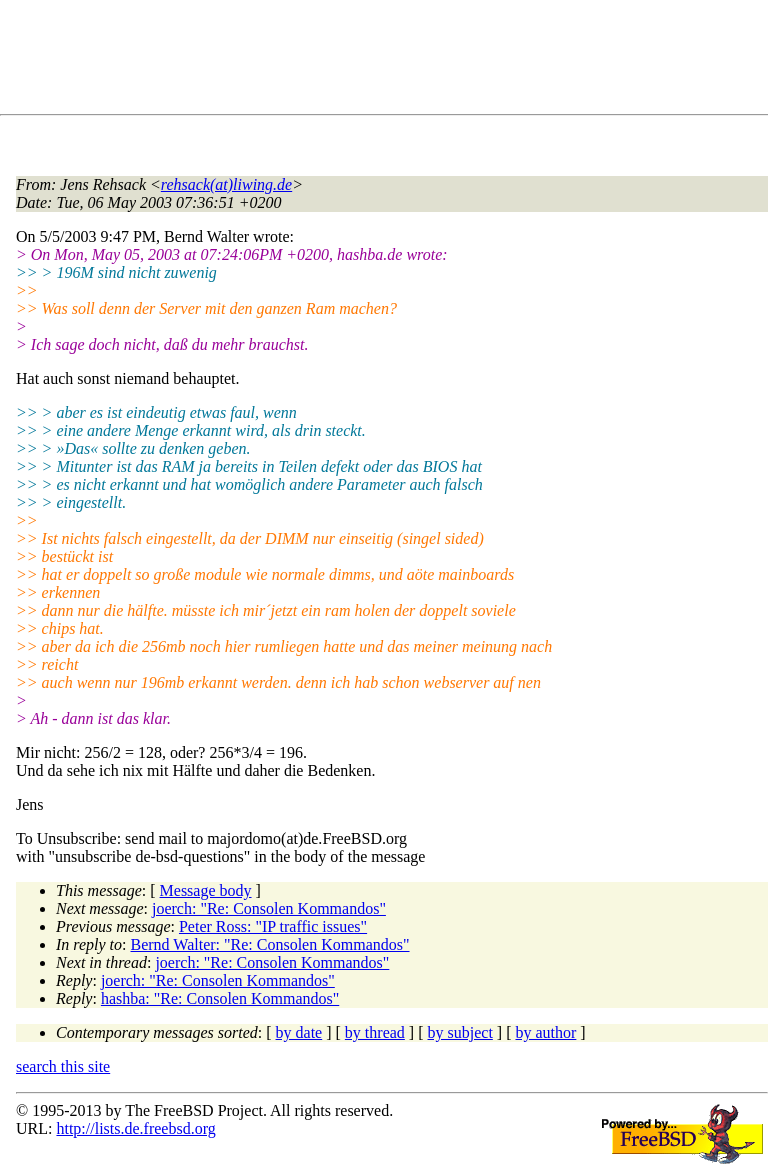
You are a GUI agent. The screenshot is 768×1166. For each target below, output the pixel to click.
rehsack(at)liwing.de (226, 184)
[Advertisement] (380, 61)
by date (299, 1032)
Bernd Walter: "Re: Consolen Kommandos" (270, 944)
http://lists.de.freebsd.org (135, 1128)
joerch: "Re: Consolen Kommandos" (269, 908)
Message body (206, 890)
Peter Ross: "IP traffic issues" (273, 926)
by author (545, 1032)
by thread (375, 1032)
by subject (460, 1032)
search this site (63, 1066)
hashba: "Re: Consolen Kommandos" (220, 998)
